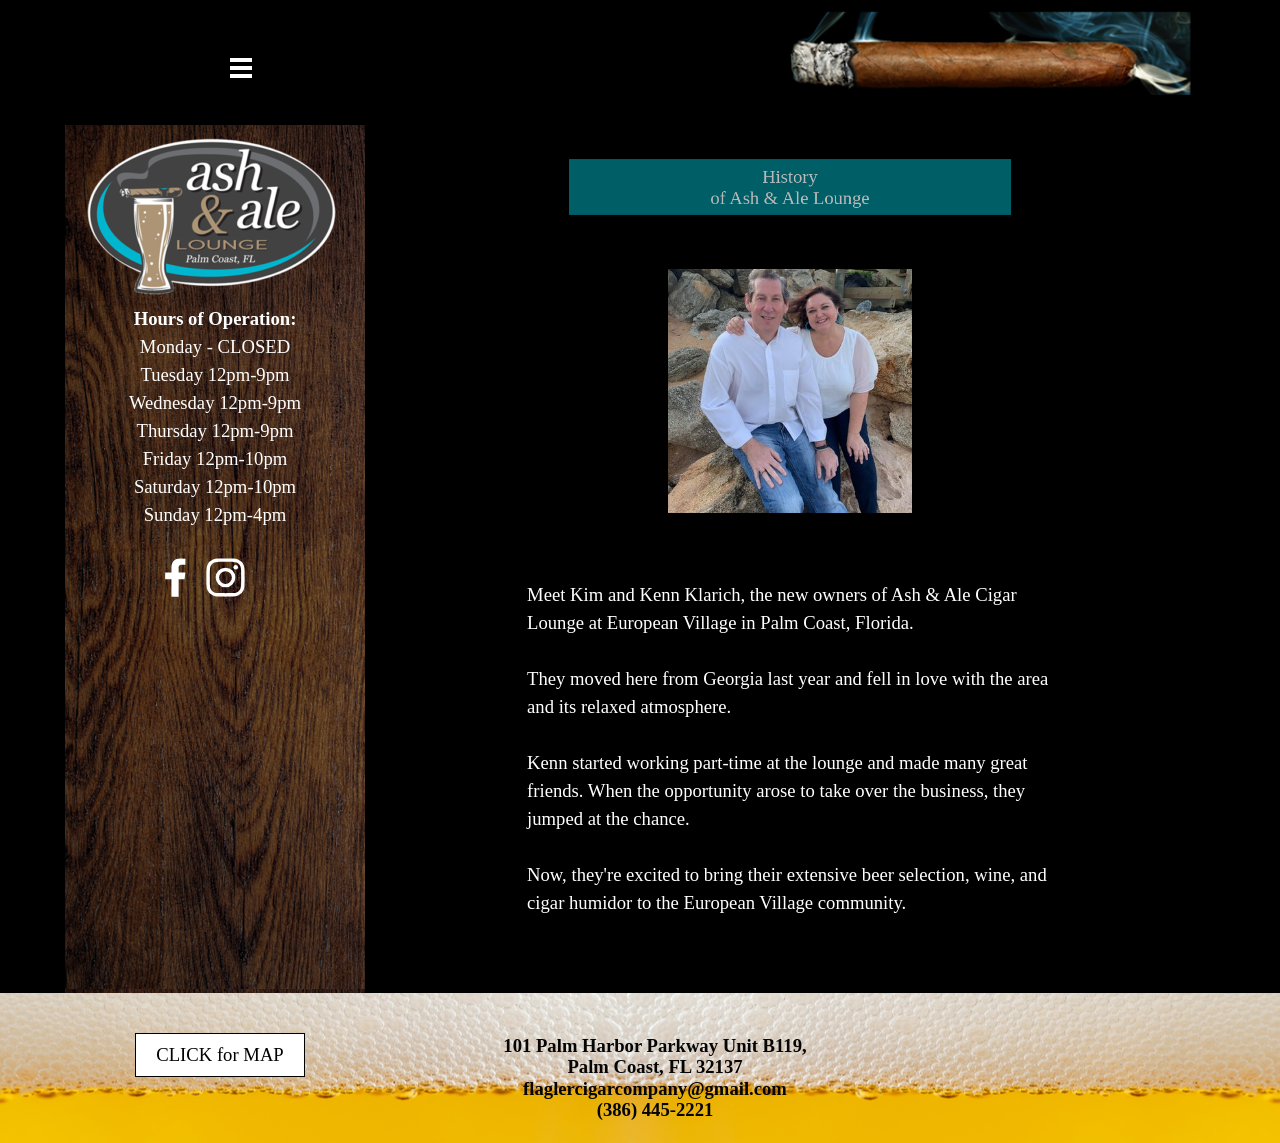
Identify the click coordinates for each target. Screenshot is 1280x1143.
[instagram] (225, 577)
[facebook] (175, 577)
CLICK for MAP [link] (220, 1054)
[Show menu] (241, 67)
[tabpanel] (215, 429)
